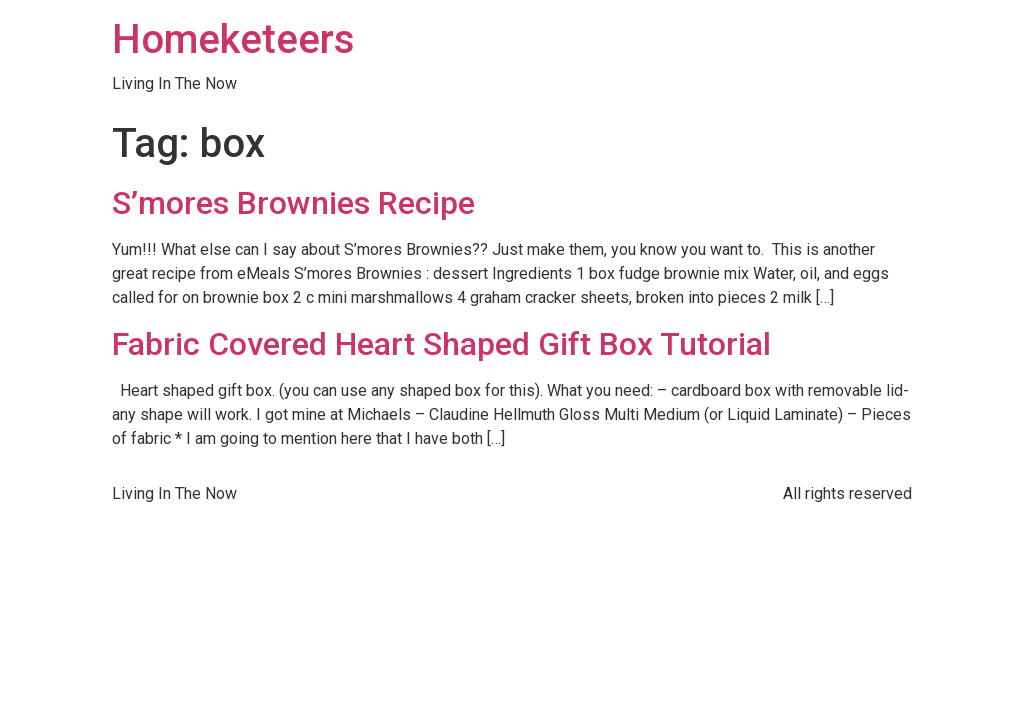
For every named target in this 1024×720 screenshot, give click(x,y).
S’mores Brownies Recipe (293, 203)
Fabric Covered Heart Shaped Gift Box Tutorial (441, 344)
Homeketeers (233, 39)
